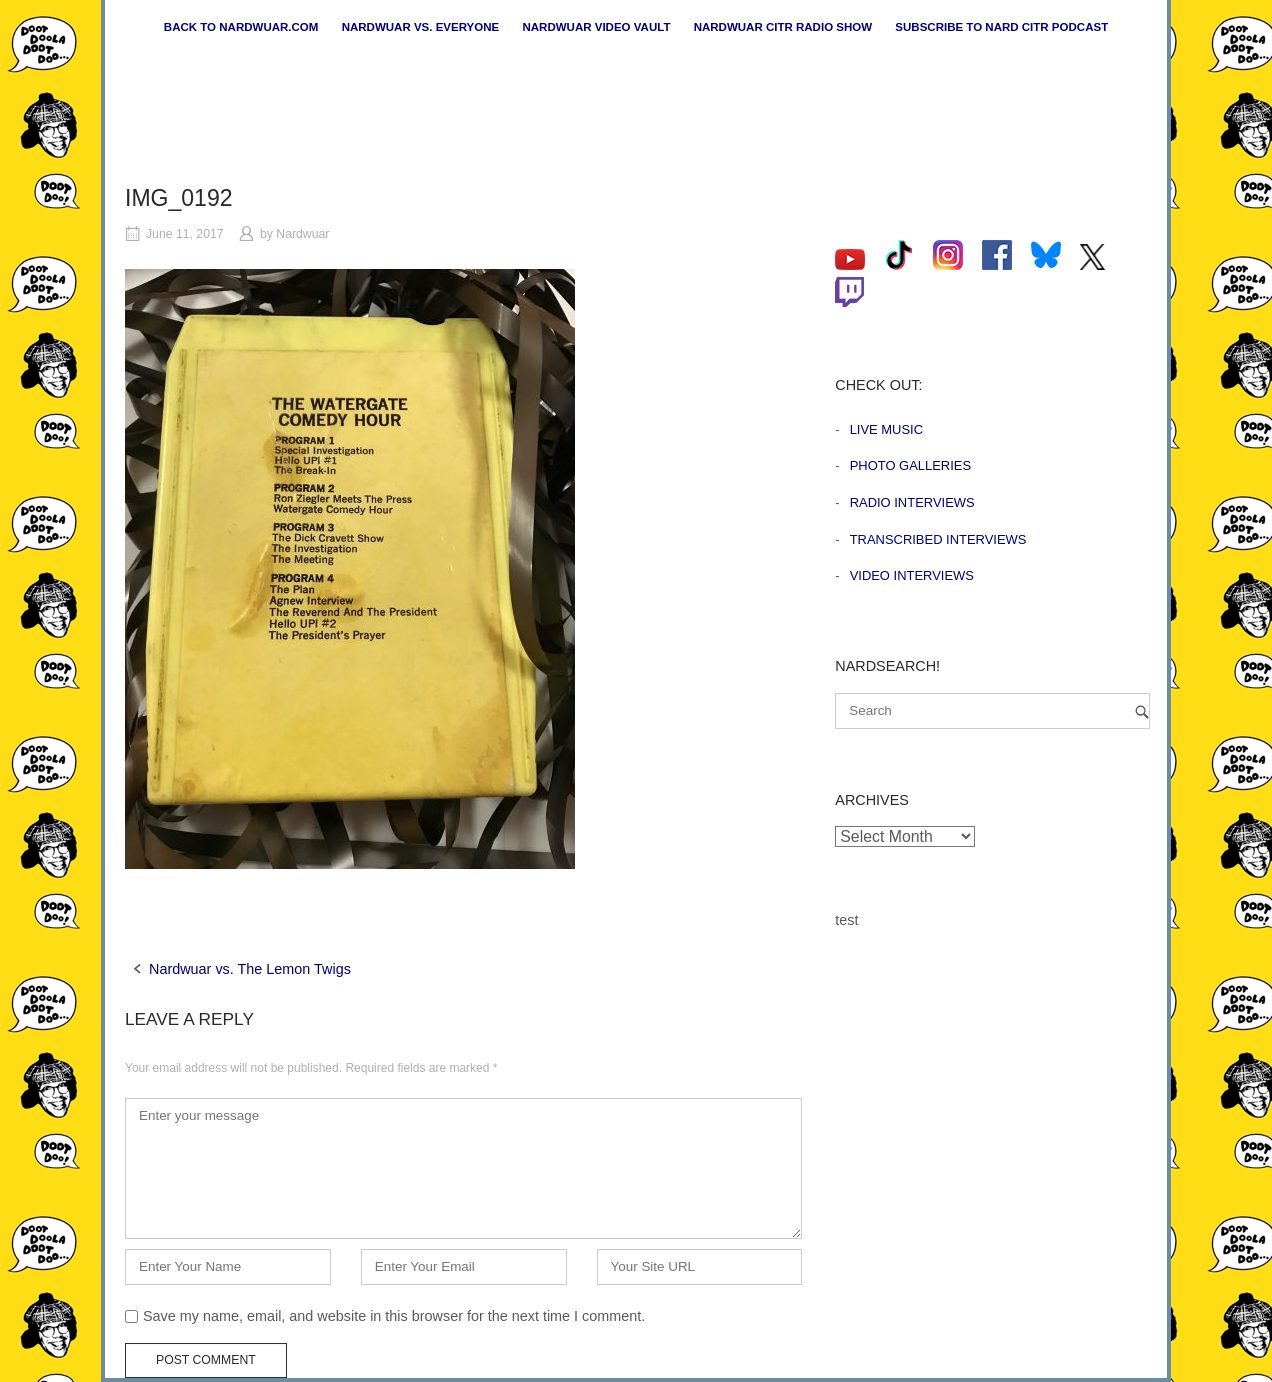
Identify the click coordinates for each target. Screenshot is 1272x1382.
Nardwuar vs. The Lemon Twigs (250, 969)
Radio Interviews (912, 502)
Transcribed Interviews (938, 539)
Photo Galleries (910, 465)
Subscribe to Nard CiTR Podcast (1001, 27)
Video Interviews (912, 575)
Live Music (886, 429)
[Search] (1142, 711)
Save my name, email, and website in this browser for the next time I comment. (394, 1316)
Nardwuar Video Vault (596, 27)
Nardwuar (302, 234)
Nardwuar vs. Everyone (421, 27)
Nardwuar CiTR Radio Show (783, 27)
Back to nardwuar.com (241, 27)
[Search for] (992, 711)
